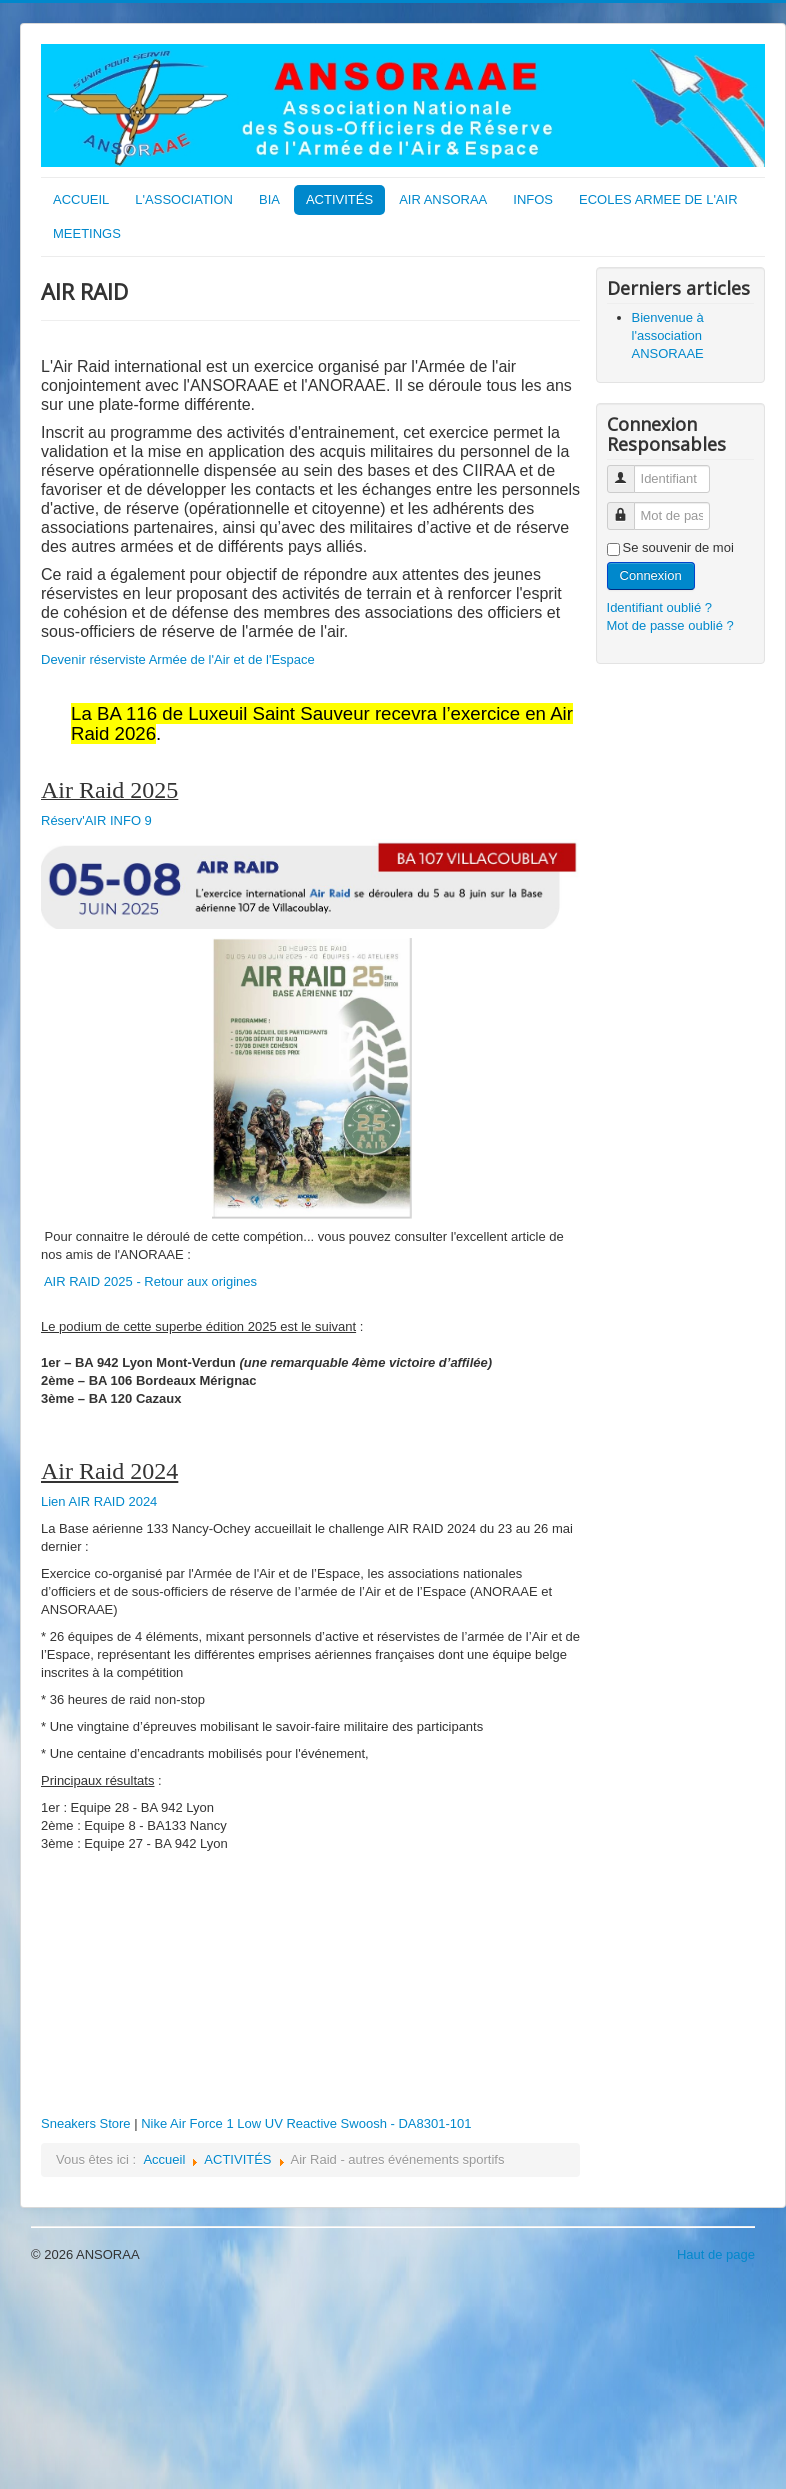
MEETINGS (87, 233)
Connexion (651, 575)
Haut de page (716, 2254)
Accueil (164, 2159)
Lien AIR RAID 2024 (99, 1501)
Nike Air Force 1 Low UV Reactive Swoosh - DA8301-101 (306, 2123)
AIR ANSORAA (443, 199)
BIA (269, 199)
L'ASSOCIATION (184, 199)
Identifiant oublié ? (660, 607)
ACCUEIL (81, 199)
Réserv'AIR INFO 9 (96, 820)
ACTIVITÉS (339, 199)
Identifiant (628, 470)
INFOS (533, 199)
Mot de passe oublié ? (670, 625)
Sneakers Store (86, 2123)
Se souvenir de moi (678, 547)
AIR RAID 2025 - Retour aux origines (150, 1281)
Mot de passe (628, 507)
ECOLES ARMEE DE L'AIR (658, 199)
